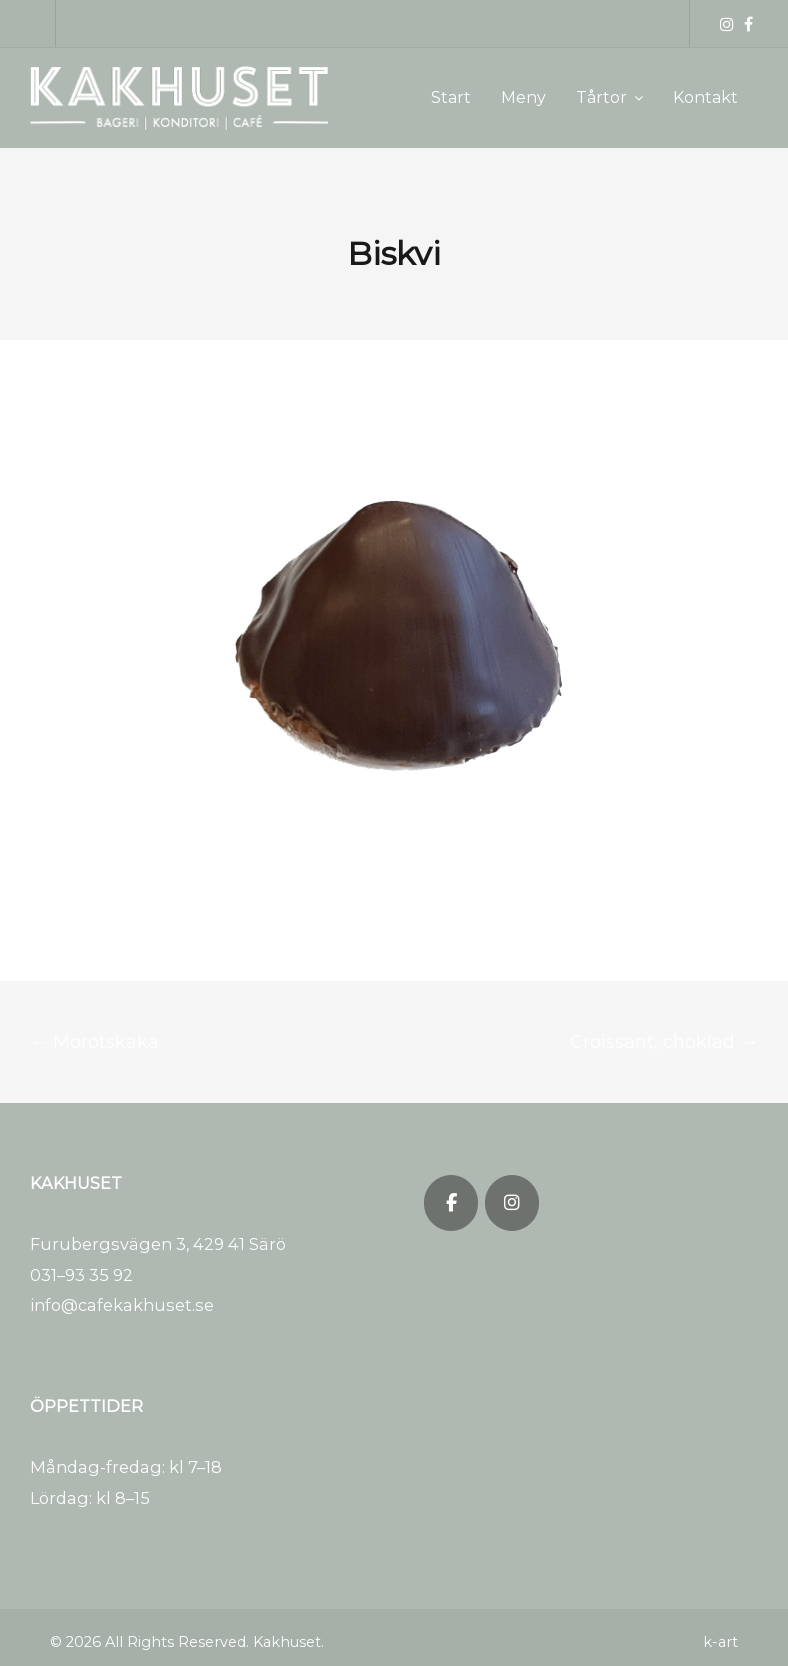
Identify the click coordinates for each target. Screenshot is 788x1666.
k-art (720, 1642)
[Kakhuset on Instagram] (512, 1203)
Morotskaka (94, 1042)
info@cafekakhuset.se (122, 1305)
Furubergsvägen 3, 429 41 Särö (158, 1244)
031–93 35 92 (81, 1275)
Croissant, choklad (664, 1042)
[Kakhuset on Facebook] (451, 1203)
